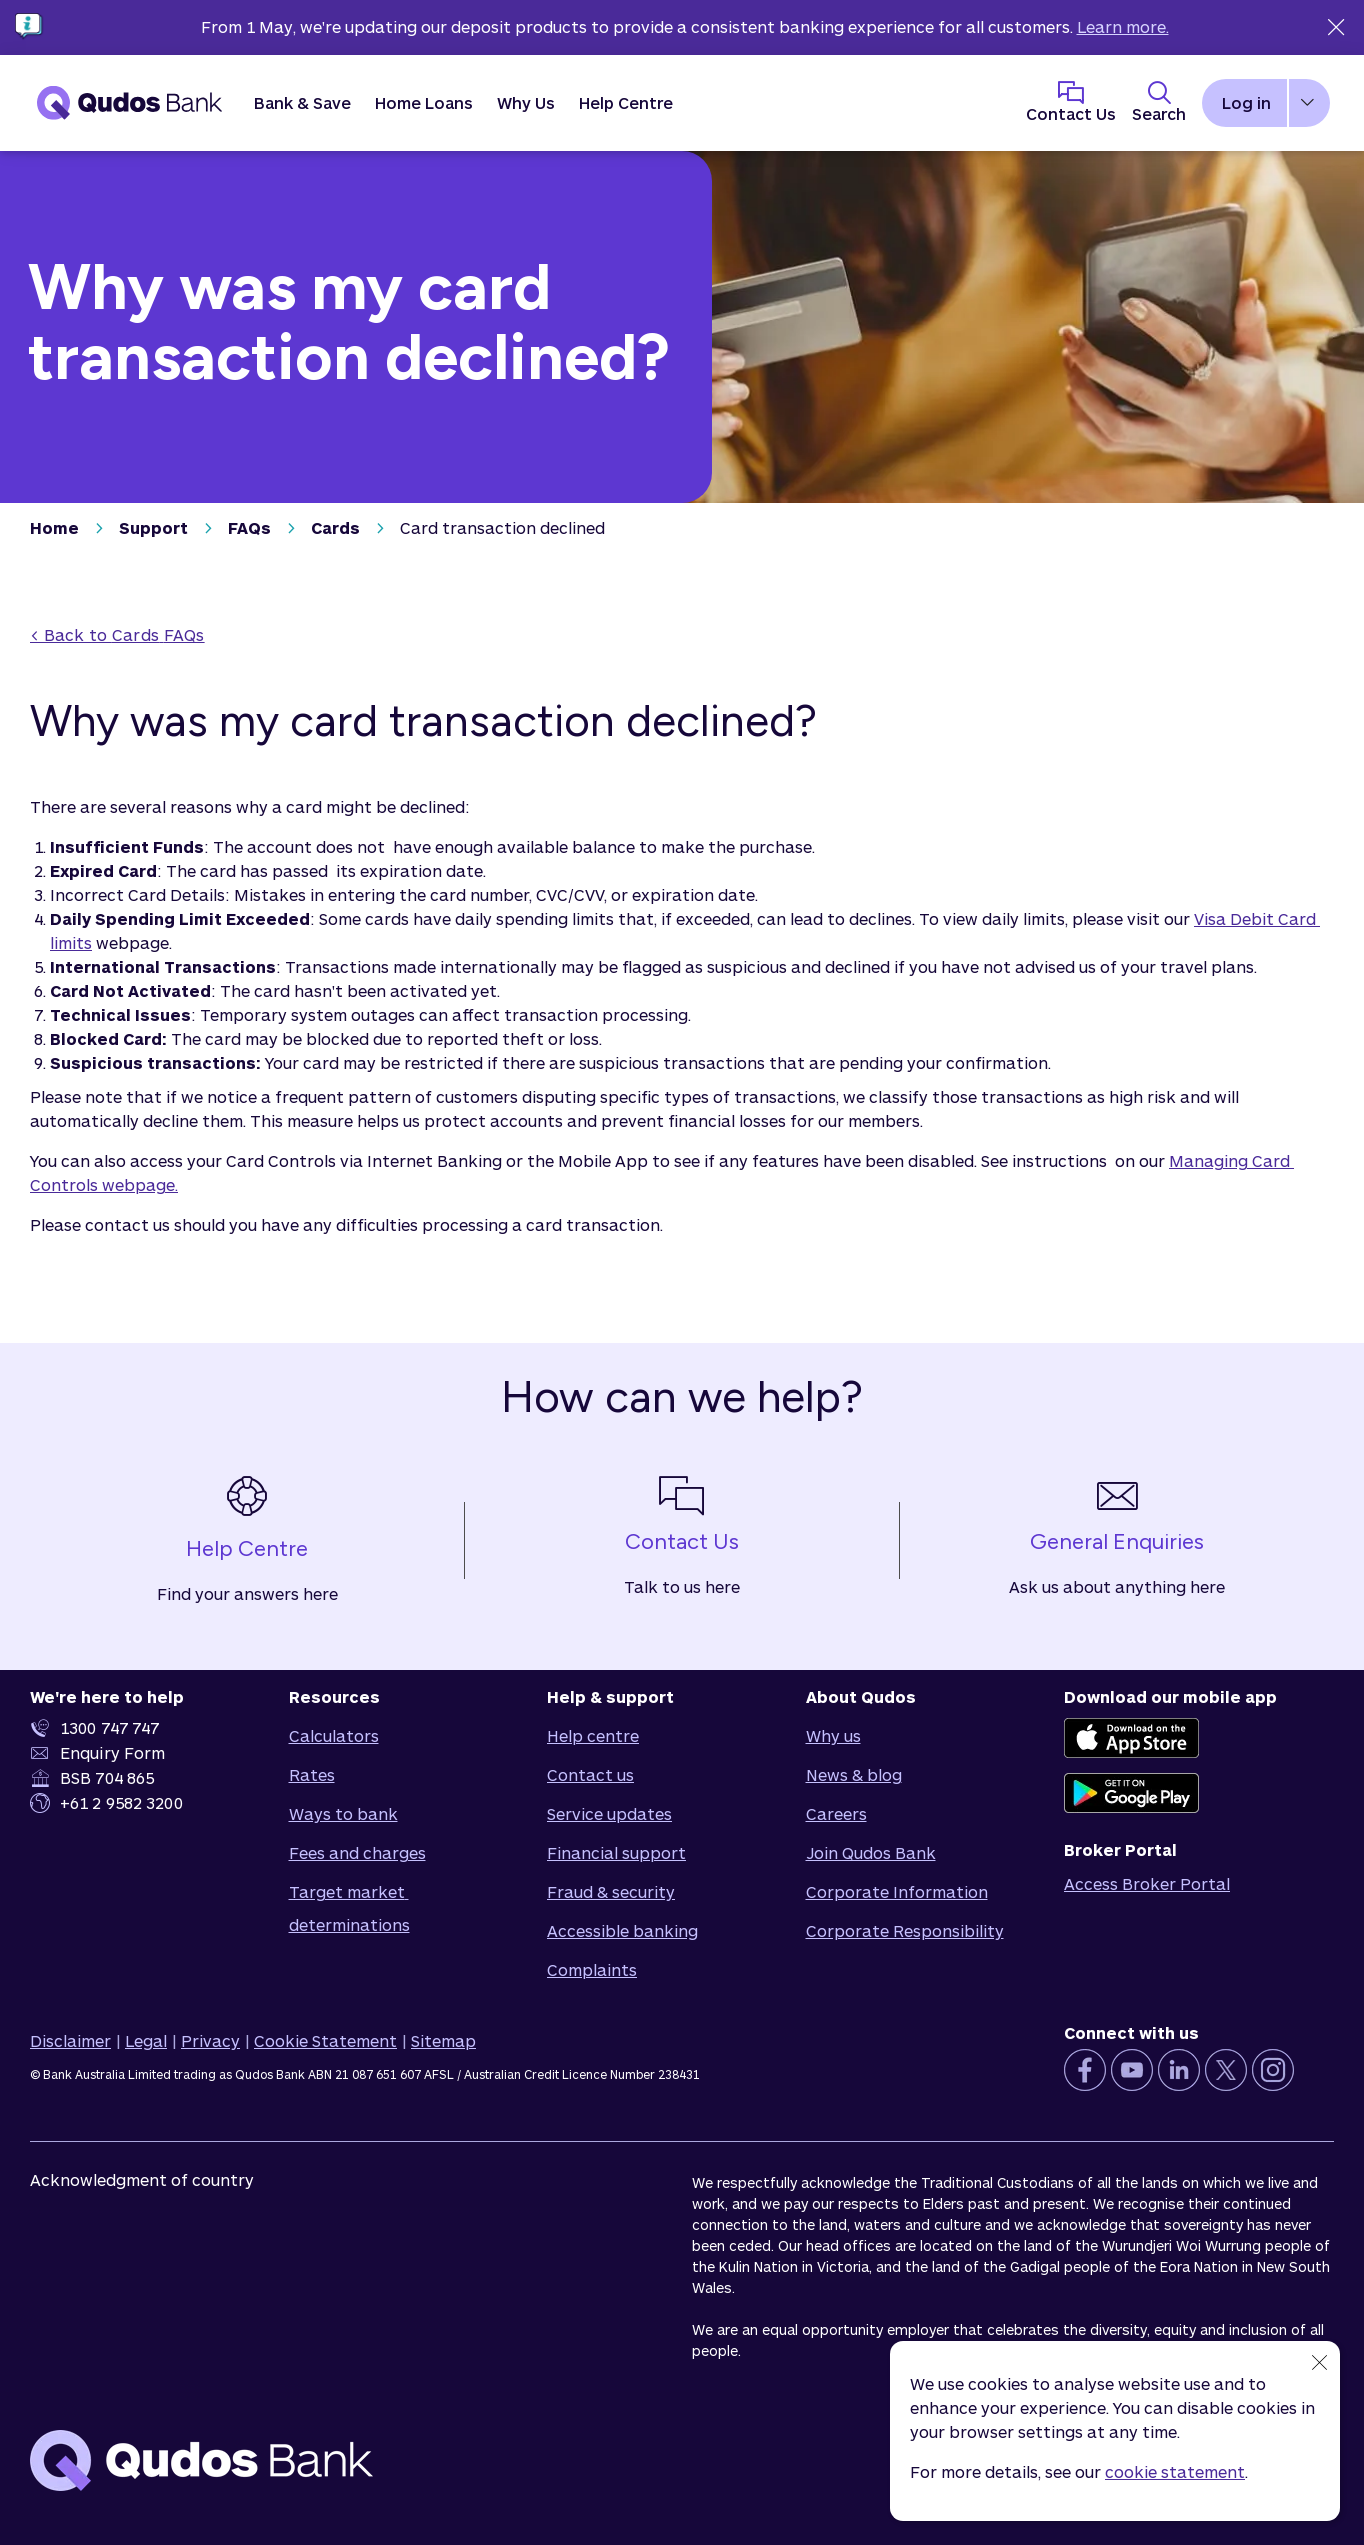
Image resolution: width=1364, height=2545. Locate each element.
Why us (833, 1735)
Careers (836, 1813)
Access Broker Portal (1147, 1883)
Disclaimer (70, 2040)
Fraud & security (611, 1891)
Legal (146, 2040)
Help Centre (626, 102)
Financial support (616, 1852)
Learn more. (1123, 26)
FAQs (249, 527)
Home (54, 527)
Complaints (592, 1969)
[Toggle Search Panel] (1159, 103)
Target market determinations (349, 1908)
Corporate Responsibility (905, 1930)
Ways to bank (343, 1813)
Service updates (609, 1813)
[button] (302, 103)
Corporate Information (897, 1891)
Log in (1246, 102)
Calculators (334, 1735)
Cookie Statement (325, 2040)
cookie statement (1175, 2471)
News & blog (854, 1774)
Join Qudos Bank (871, 1852)
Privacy (210, 2040)
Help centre (593, 1735)
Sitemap (443, 2040)
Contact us (590, 1774)
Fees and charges (357, 1852)
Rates (312, 1774)
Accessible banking (622, 1930)
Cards (335, 527)
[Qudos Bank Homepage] (130, 103)
